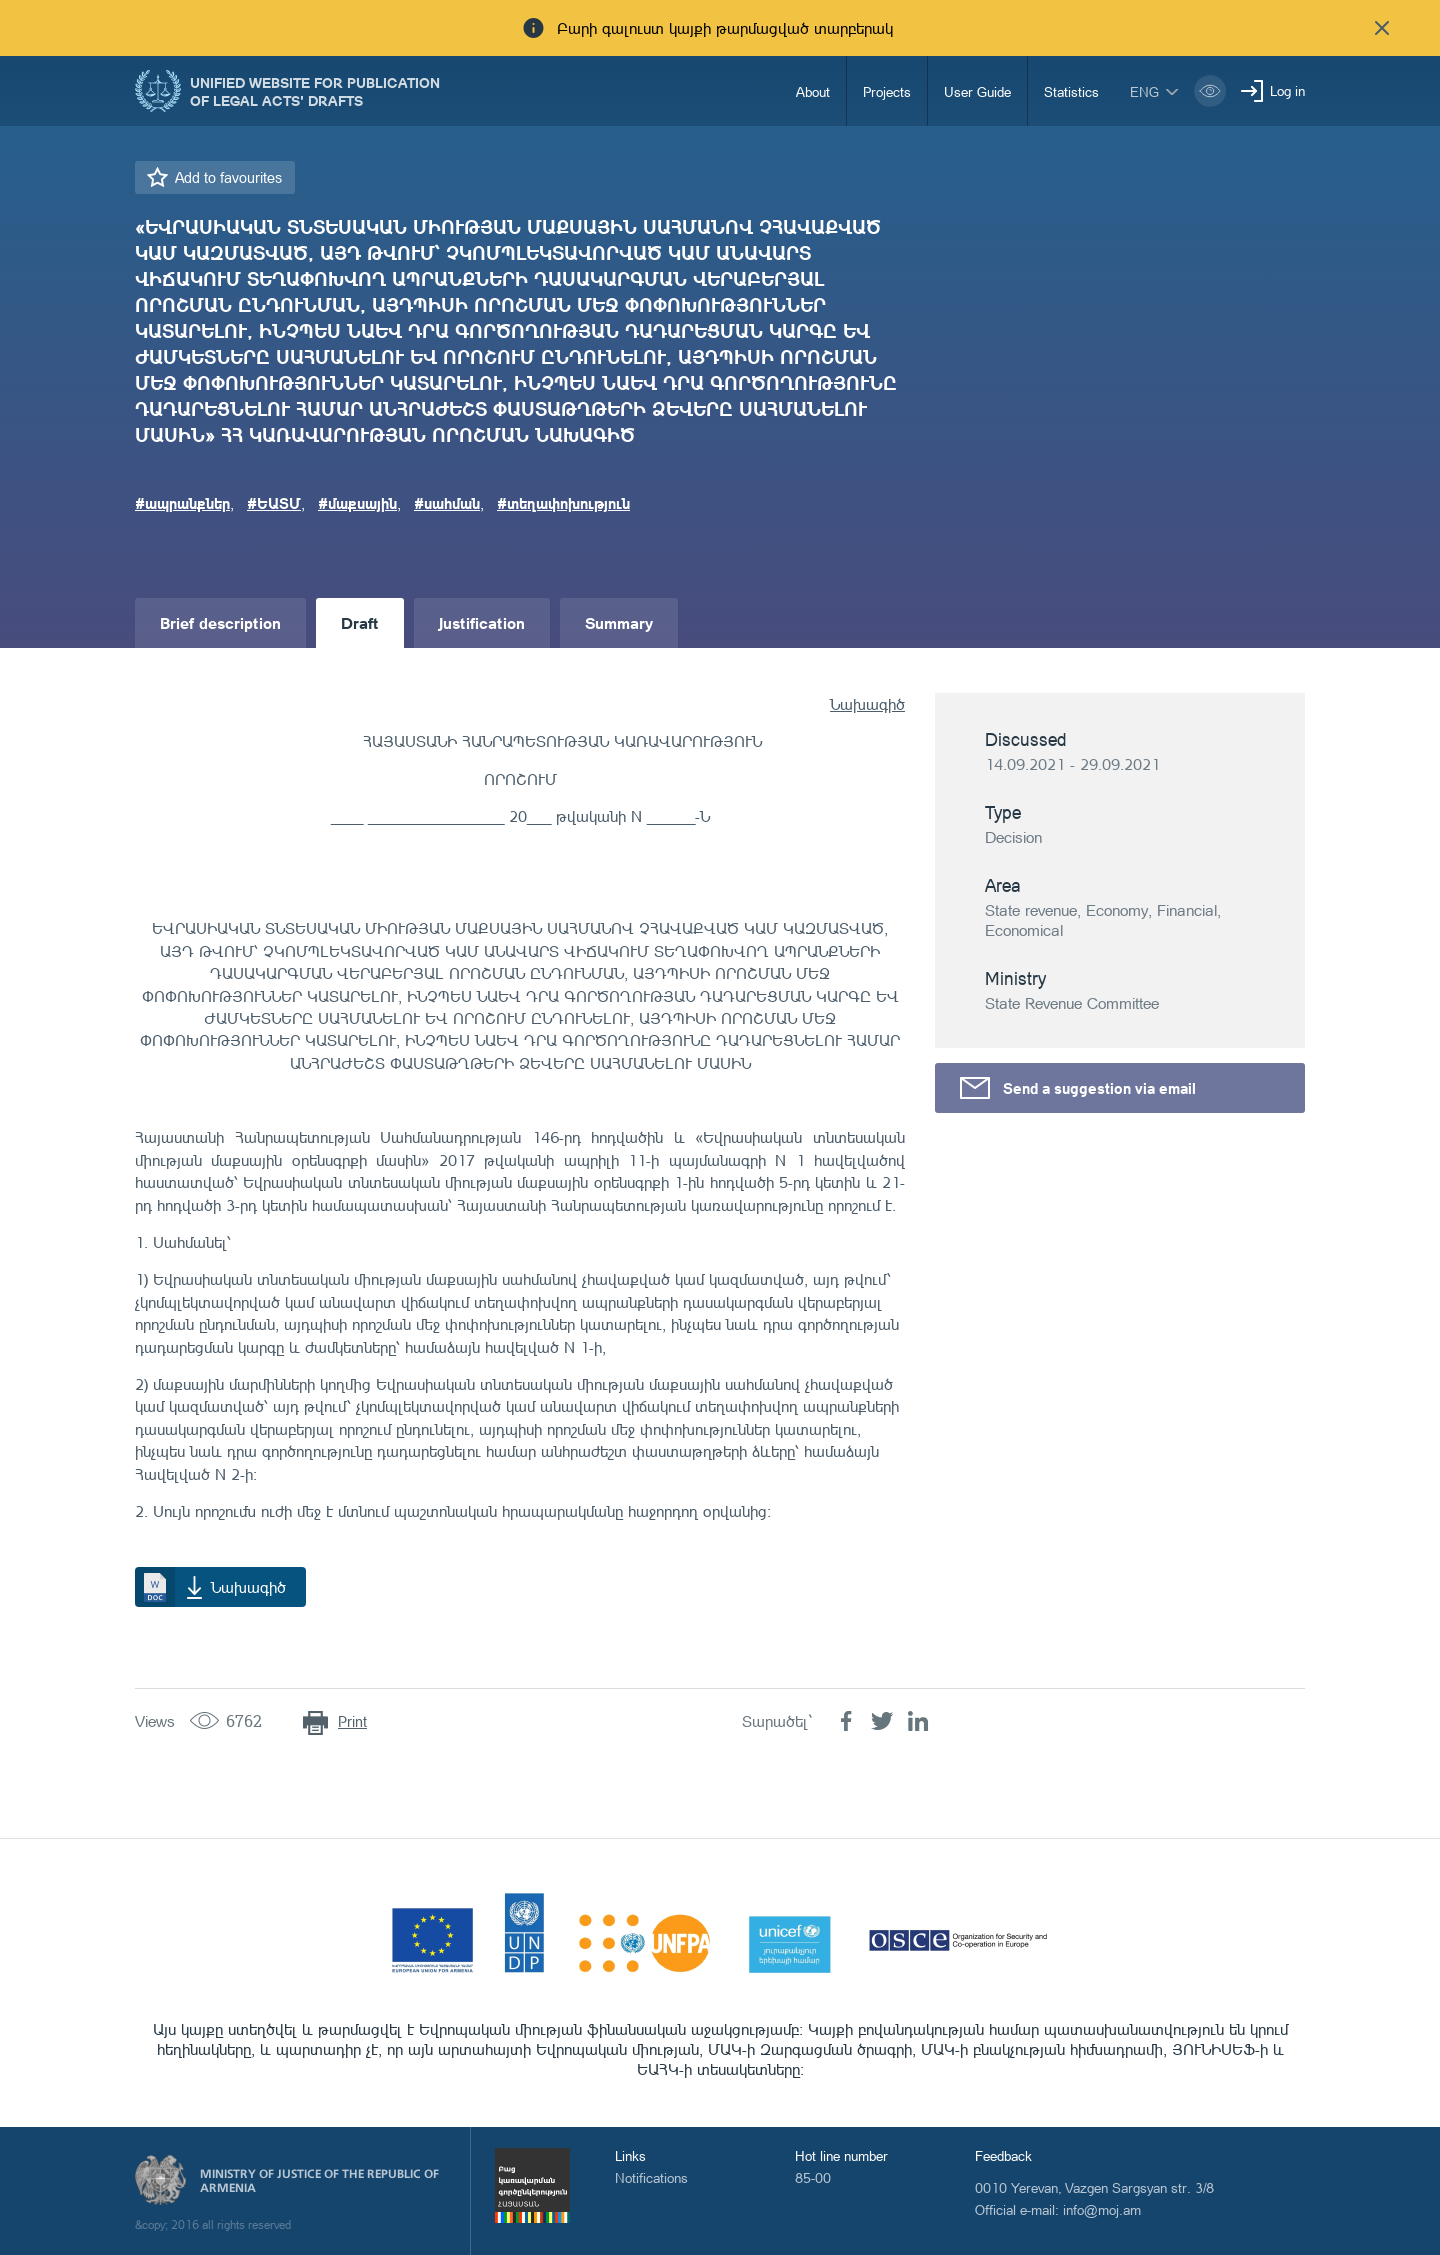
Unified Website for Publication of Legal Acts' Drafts (315, 91)
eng (1144, 91)
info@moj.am (1102, 2209)
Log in (1287, 90)
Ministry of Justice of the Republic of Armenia (319, 2181)
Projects (887, 91)
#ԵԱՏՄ (274, 503)
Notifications (651, 2177)
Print (352, 1721)
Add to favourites (228, 177)
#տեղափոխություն (563, 503)
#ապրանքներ (182, 503)
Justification (482, 622)
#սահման (447, 503)
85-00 (813, 2177)
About (813, 91)
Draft (360, 622)
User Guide (977, 91)
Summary (619, 622)
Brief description (220, 622)
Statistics (1071, 91)
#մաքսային (357, 503)
